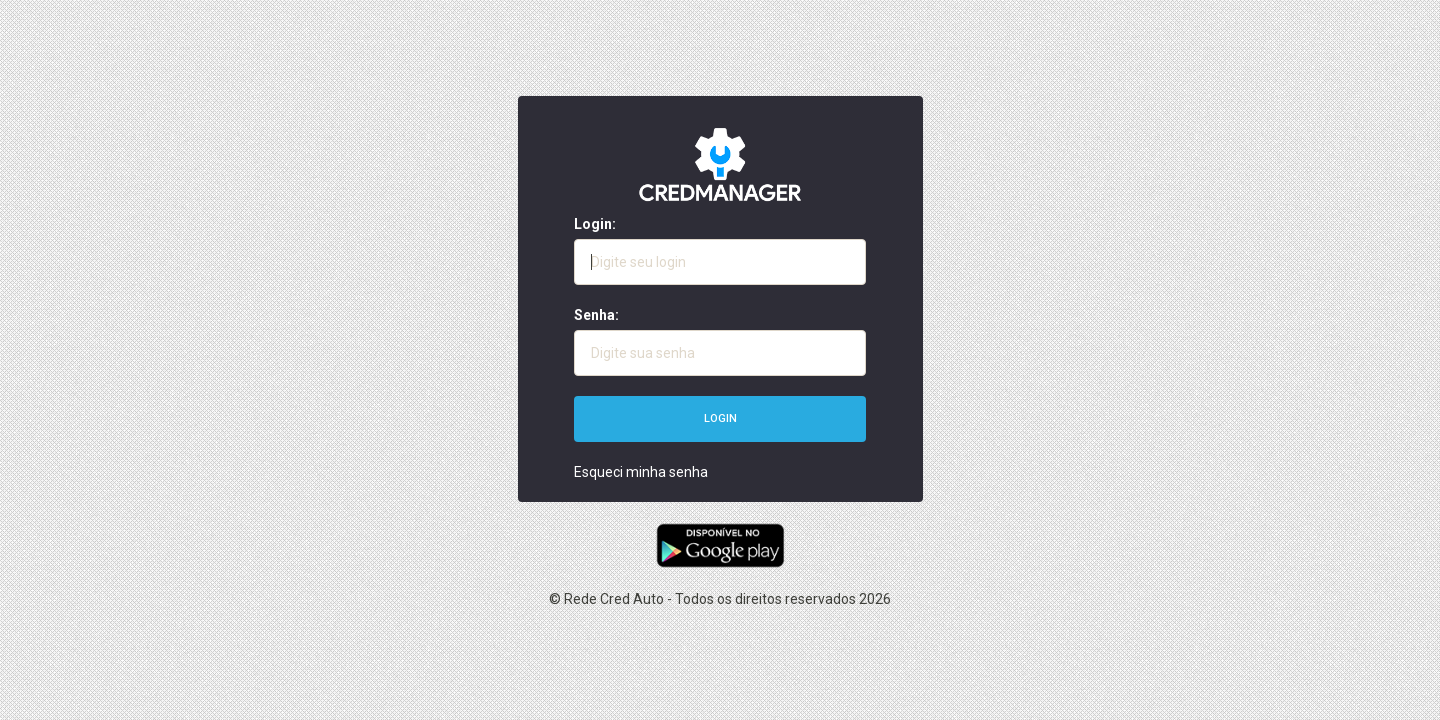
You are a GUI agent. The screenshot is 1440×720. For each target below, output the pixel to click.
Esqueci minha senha (641, 472)
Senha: (596, 315)
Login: (595, 224)
